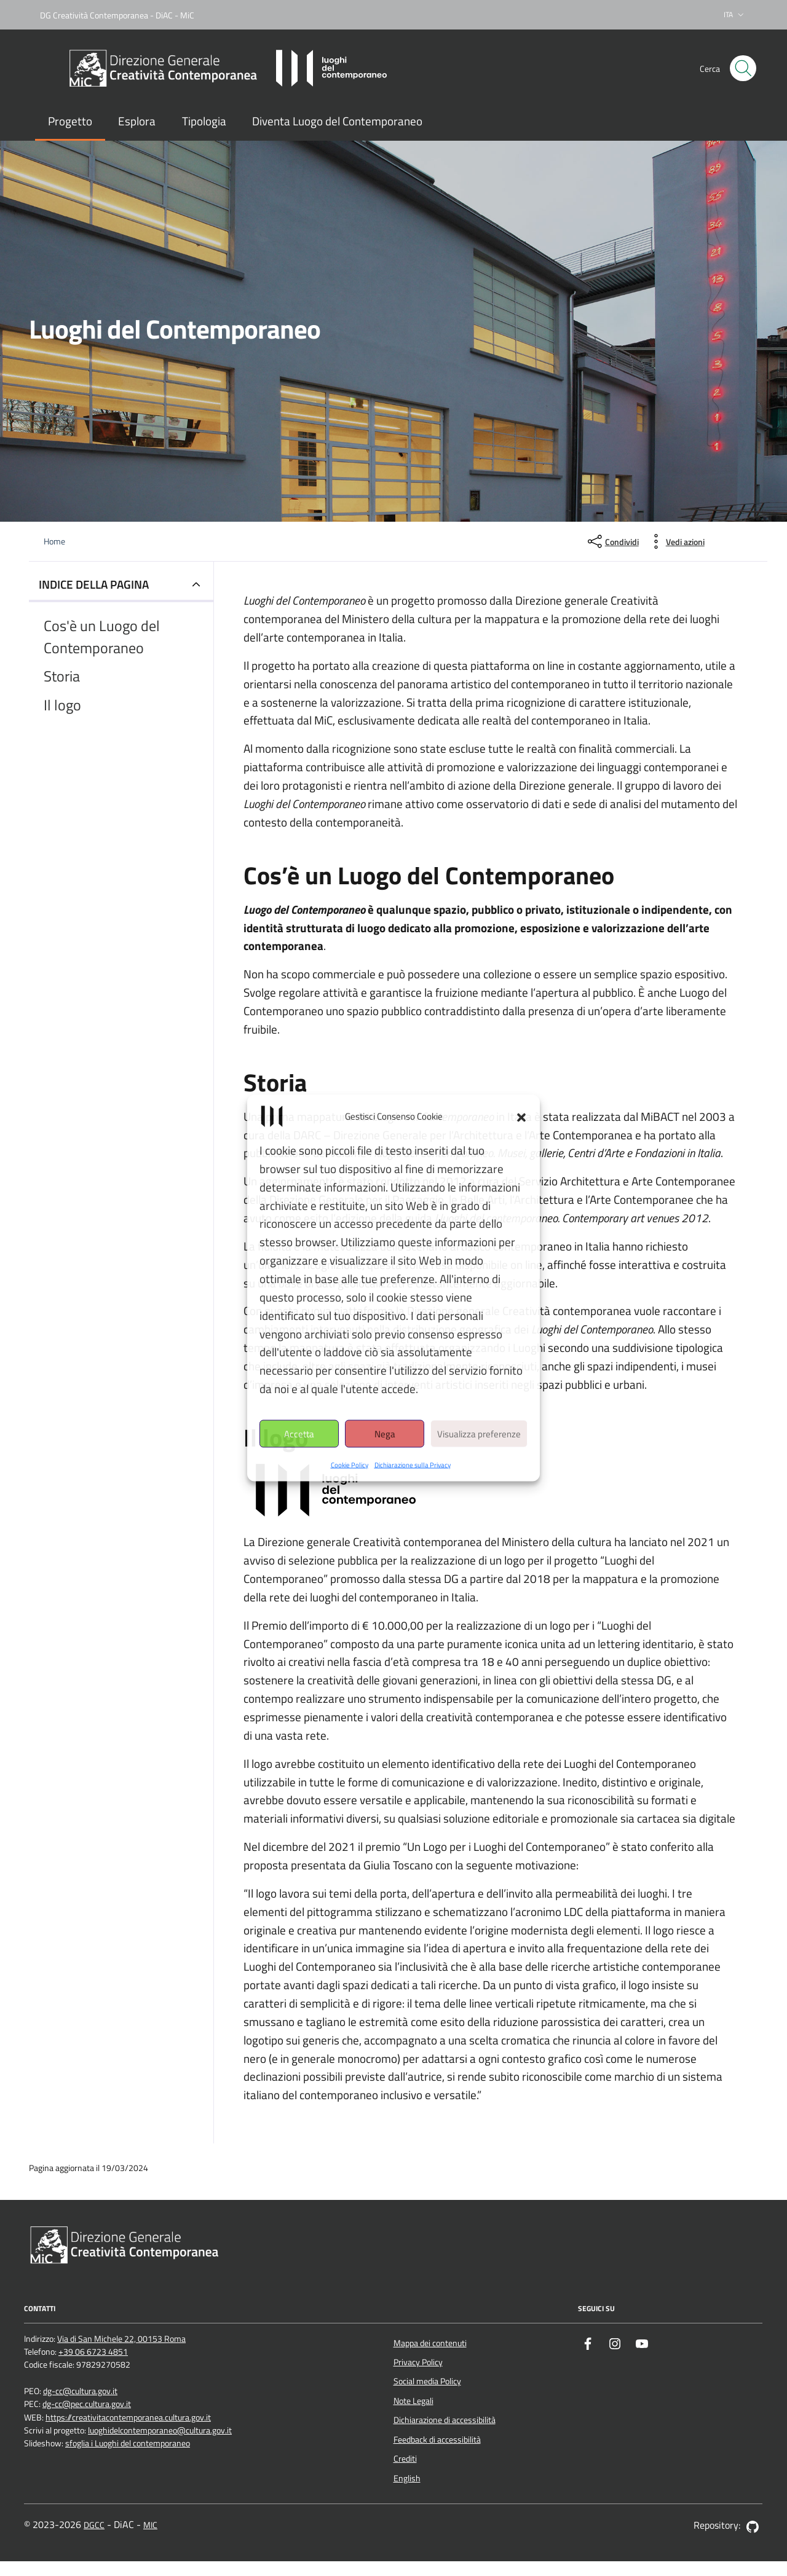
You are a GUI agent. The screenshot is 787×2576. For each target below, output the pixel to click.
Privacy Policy (418, 2362)
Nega (384, 1433)
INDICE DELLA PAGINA (94, 584)
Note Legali (413, 2401)
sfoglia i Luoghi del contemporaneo (127, 2443)
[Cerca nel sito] (743, 68)
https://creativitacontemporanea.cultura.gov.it (128, 2417)
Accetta (299, 1433)
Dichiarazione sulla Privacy (412, 1465)
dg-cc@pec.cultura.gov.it (86, 2404)
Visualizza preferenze (479, 1433)
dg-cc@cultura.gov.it (80, 2391)
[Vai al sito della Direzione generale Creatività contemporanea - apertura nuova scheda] (123, 2244)
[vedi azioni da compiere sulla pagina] (675, 541)
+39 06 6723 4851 (93, 2352)
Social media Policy (427, 2381)
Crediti (405, 2458)
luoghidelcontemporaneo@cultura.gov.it (160, 2430)
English (407, 2478)
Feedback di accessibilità (437, 2439)
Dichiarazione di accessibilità (445, 2420)
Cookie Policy (349, 1465)
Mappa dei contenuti (430, 2343)
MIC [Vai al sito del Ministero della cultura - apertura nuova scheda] (150, 2525)
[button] (521, 1116)
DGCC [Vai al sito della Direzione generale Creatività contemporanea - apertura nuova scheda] (94, 2525)
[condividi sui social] (612, 541)
